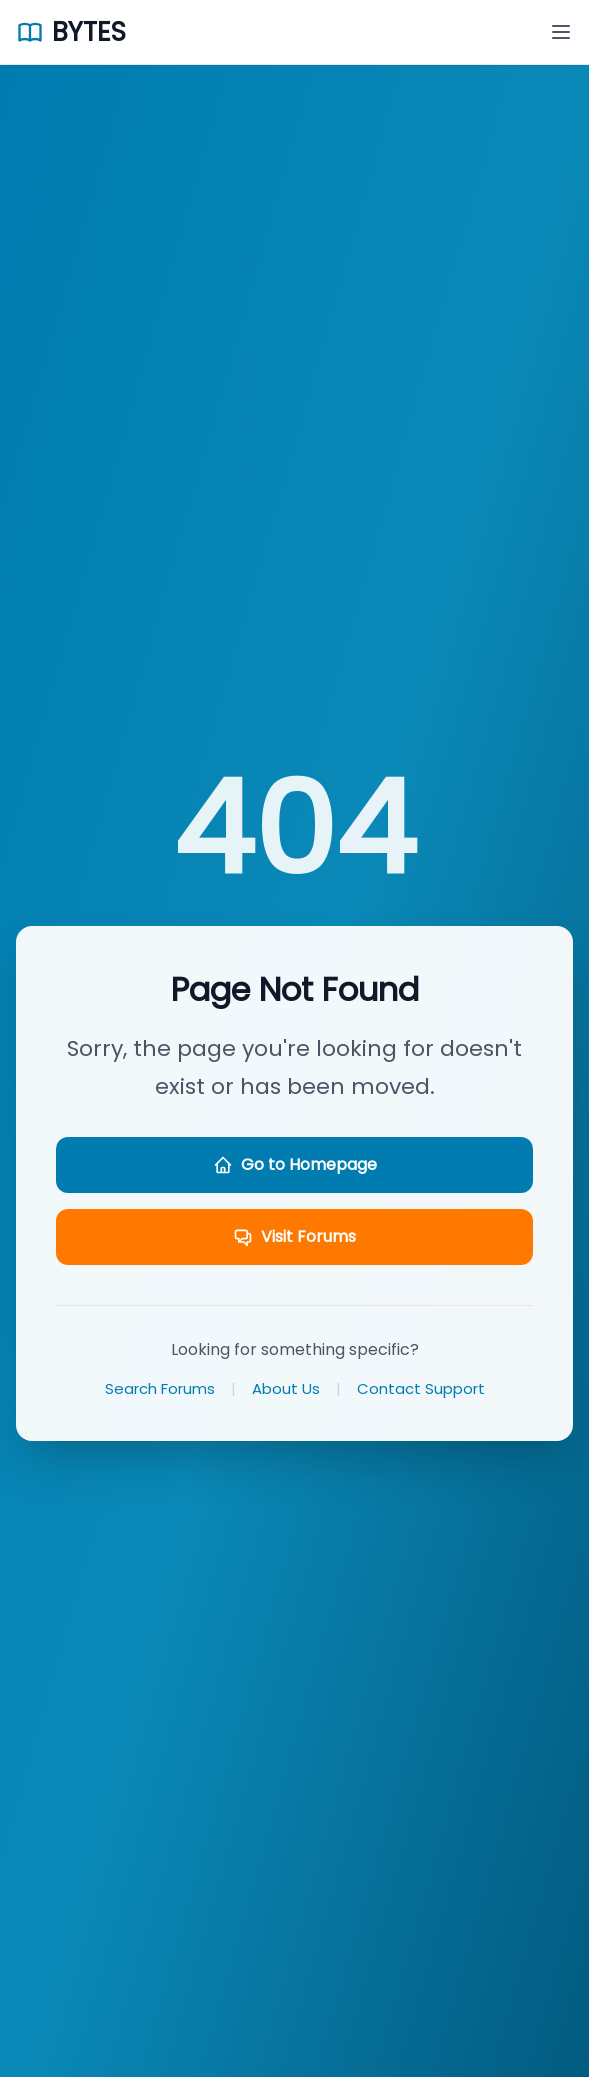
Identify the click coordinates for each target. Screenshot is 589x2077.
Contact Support (421, 1388)
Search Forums (160, 1388)
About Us (286, 1388)
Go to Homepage (295, 1164)
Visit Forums (294, 1236)
